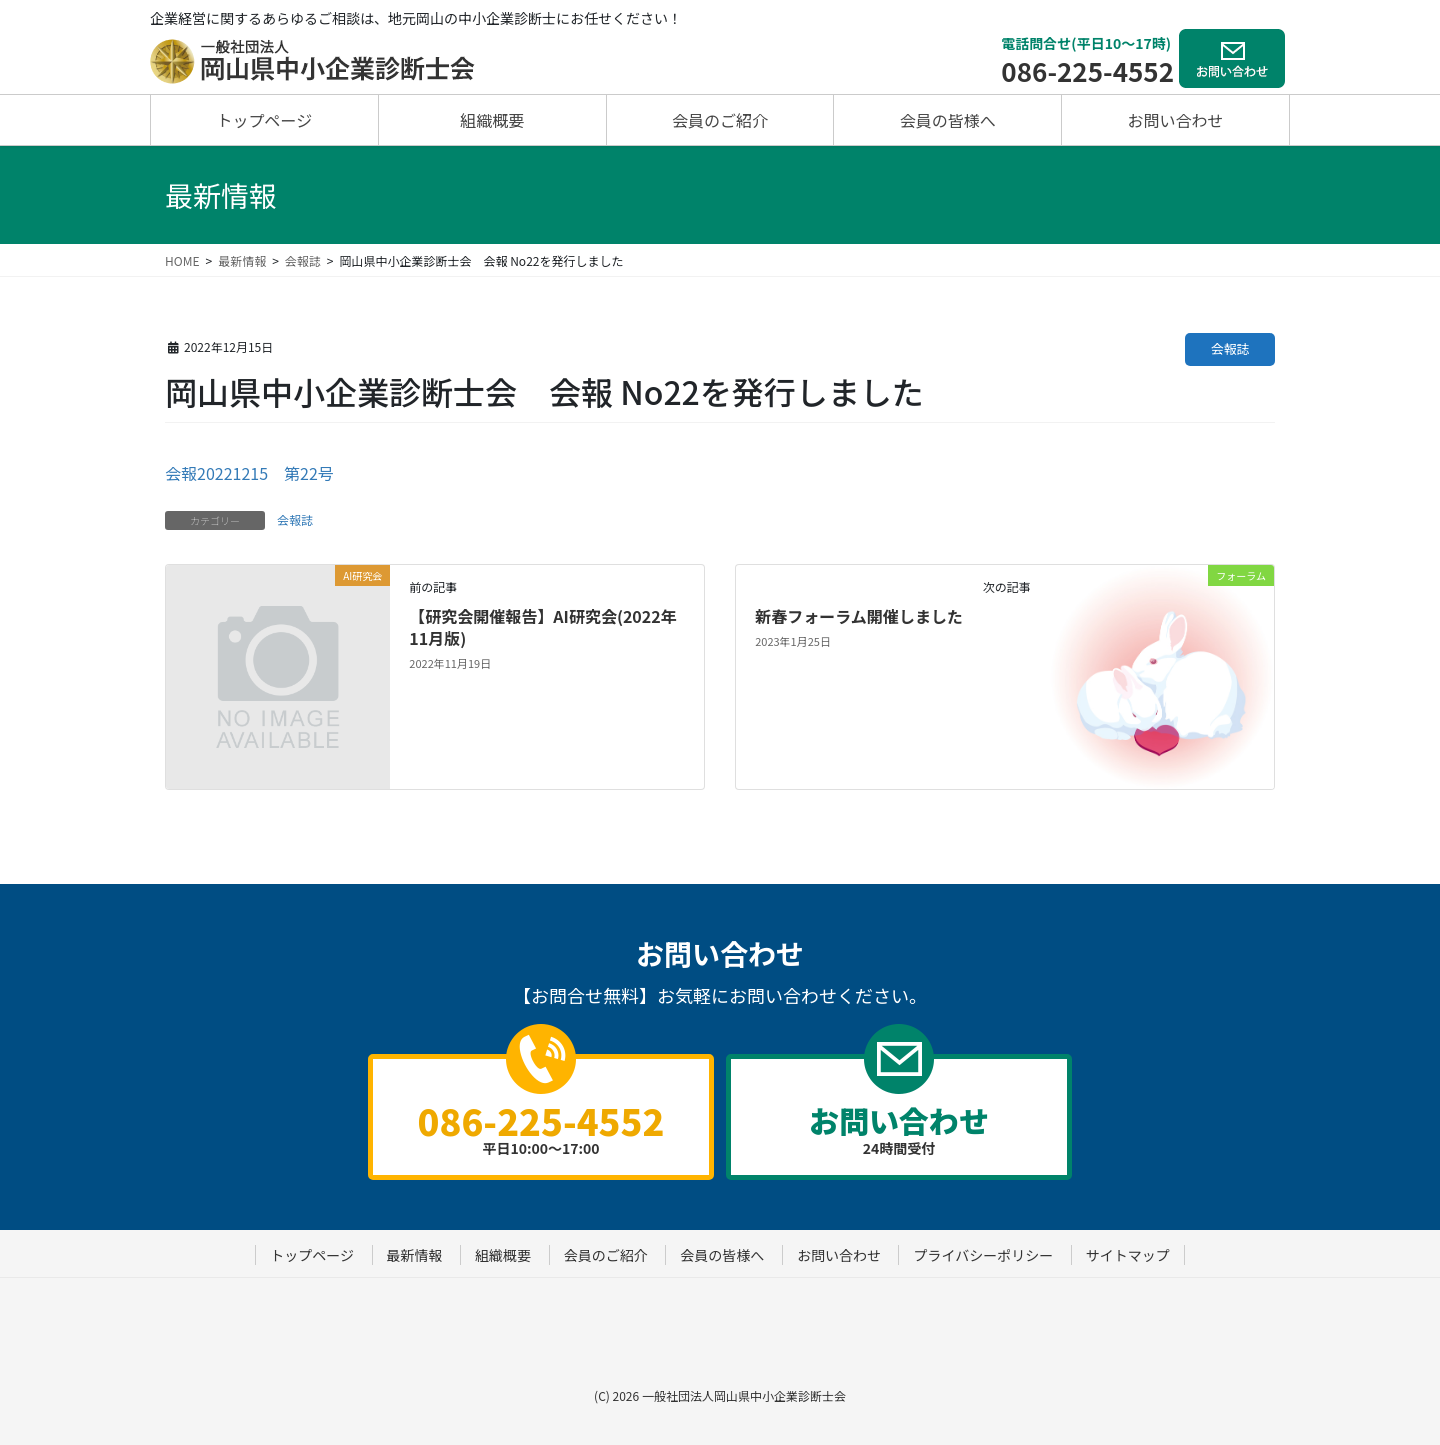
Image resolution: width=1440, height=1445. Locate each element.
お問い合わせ (839, 1255)
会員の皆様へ (722, 1255)
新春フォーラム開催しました (859, 616)
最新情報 (415, 1255)
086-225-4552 (1087, 70)
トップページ (312, 1255)
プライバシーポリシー (983, 1255)
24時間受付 (899, 1128)
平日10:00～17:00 (541, 1126)
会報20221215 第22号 (249, 473)
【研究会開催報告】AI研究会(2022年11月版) (542, 627)
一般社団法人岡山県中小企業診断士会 (744, 1395)
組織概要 (503, 1255)
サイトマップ (1128, 1255)
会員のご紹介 (606, 1255)
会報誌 (1230, 348)
